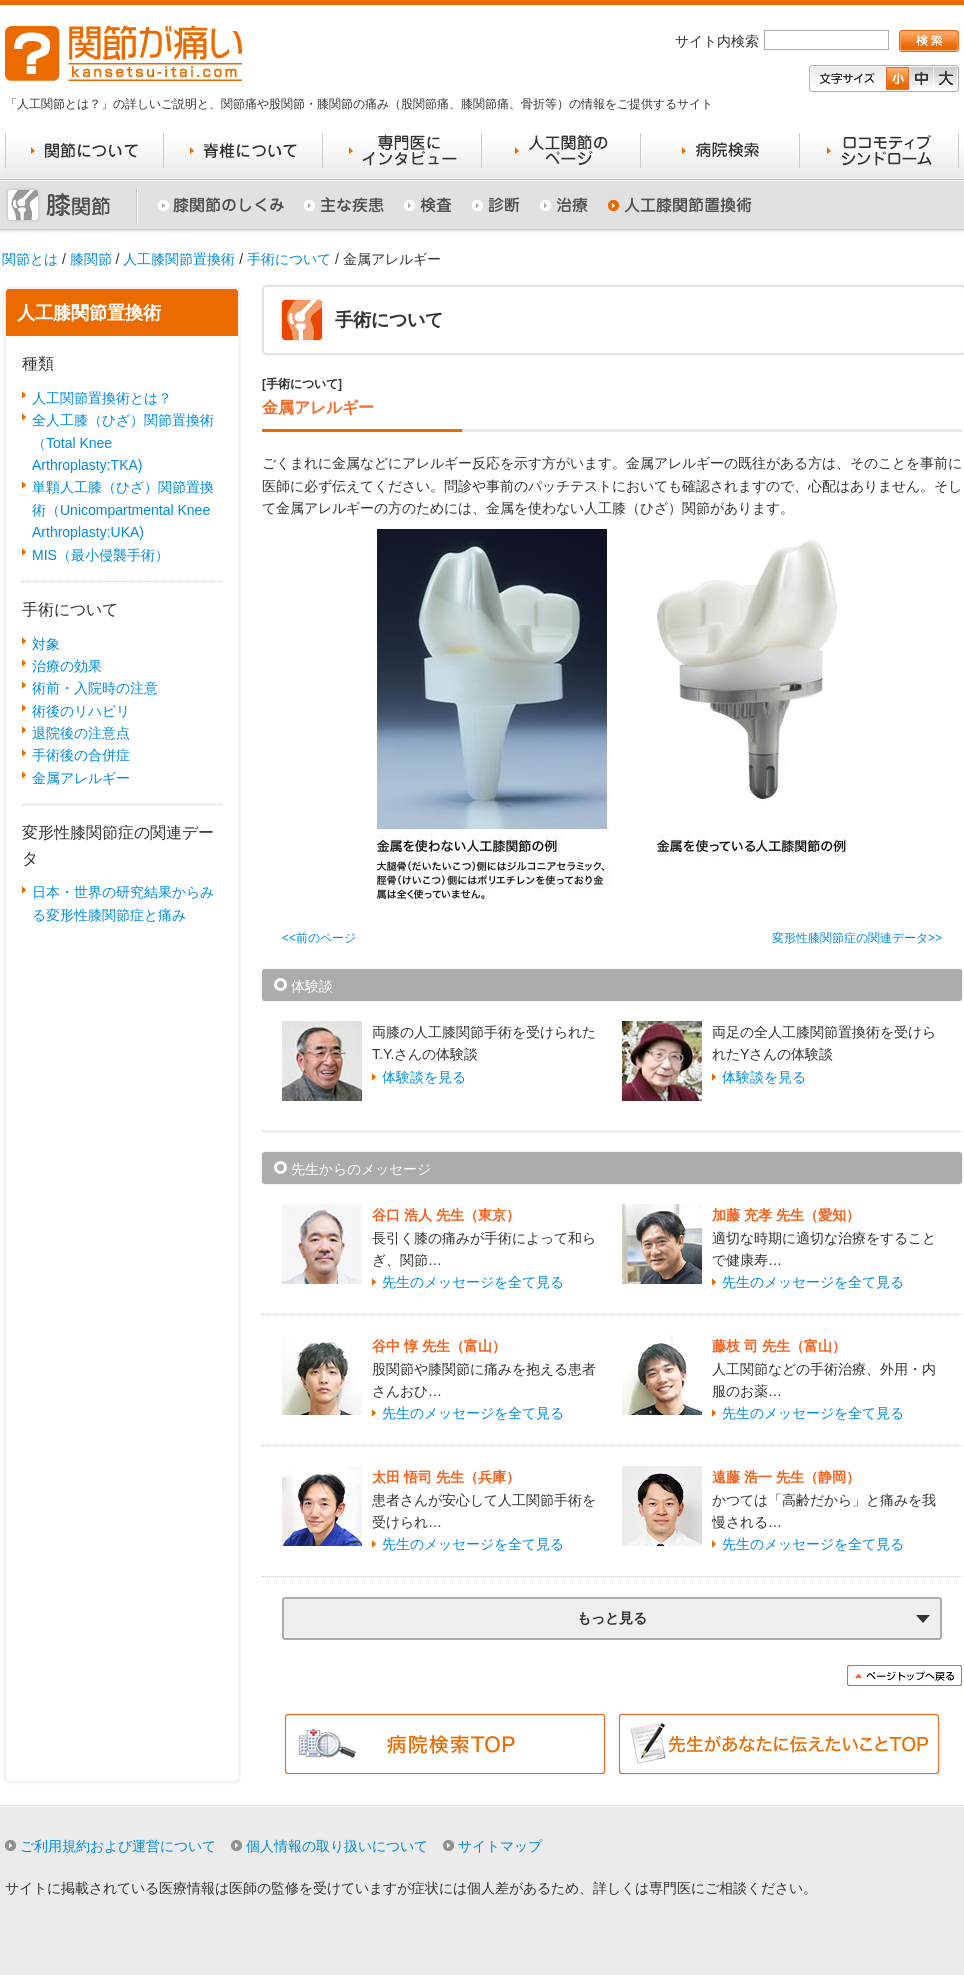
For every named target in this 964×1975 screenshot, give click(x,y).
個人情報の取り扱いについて (337, 1846)
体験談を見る (424, 1077)
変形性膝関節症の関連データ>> (857, 938)
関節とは (30, 259)
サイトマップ (500, 1846)
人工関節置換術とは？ (102, 398)
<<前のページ (319, 938)
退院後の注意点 (81, 733)
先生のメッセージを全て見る (473, 1282)
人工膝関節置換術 (179, 259)
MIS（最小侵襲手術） (100, 555)
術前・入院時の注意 (95, 688)
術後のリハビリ (81, 711)
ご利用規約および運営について (118, 1846)
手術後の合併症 (81, 755)
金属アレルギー (81, 778)
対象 (46, 644)
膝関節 (91, 259)
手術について (289, 259)
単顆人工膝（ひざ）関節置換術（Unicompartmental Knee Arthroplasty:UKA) (123, 509)
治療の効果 (67, 666)
